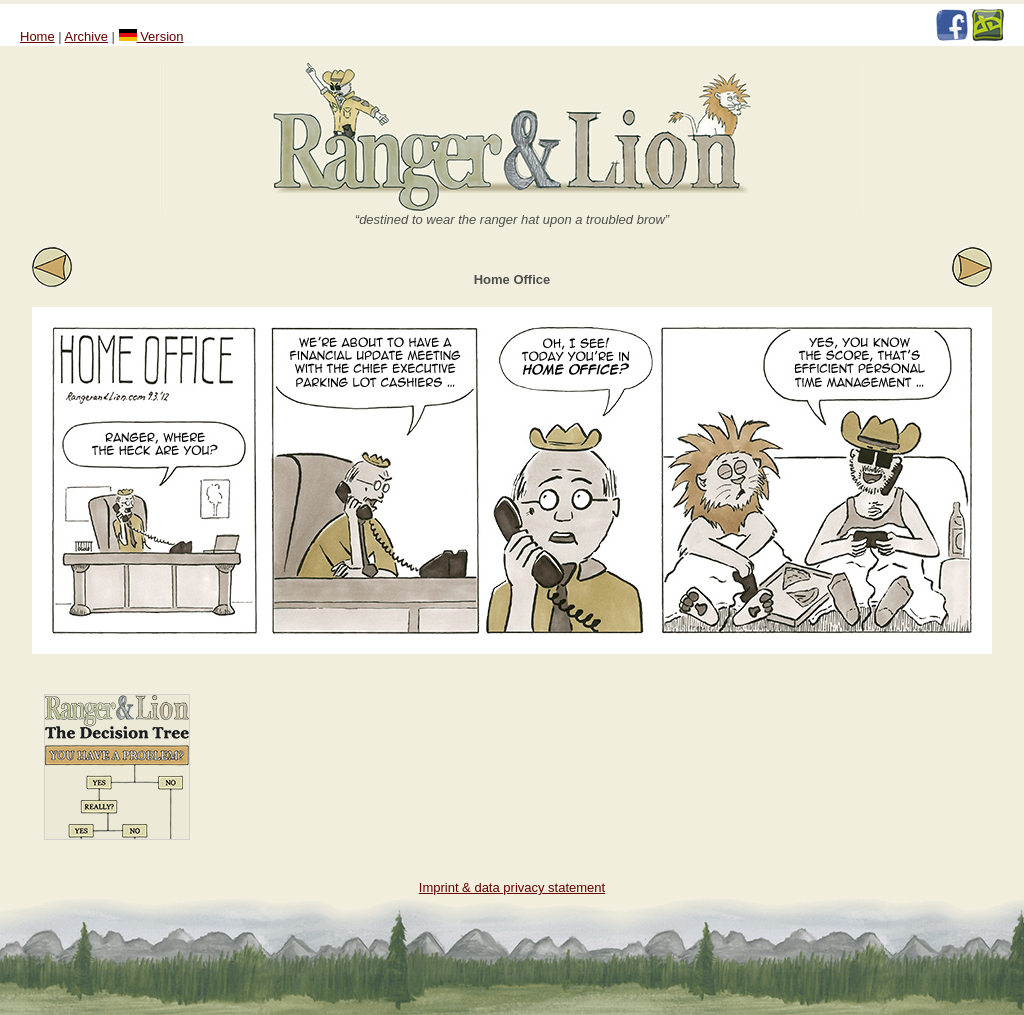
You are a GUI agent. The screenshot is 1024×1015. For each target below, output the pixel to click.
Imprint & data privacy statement (512, 887)
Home (37, 36)
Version (151, 36)
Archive (86, 36)
